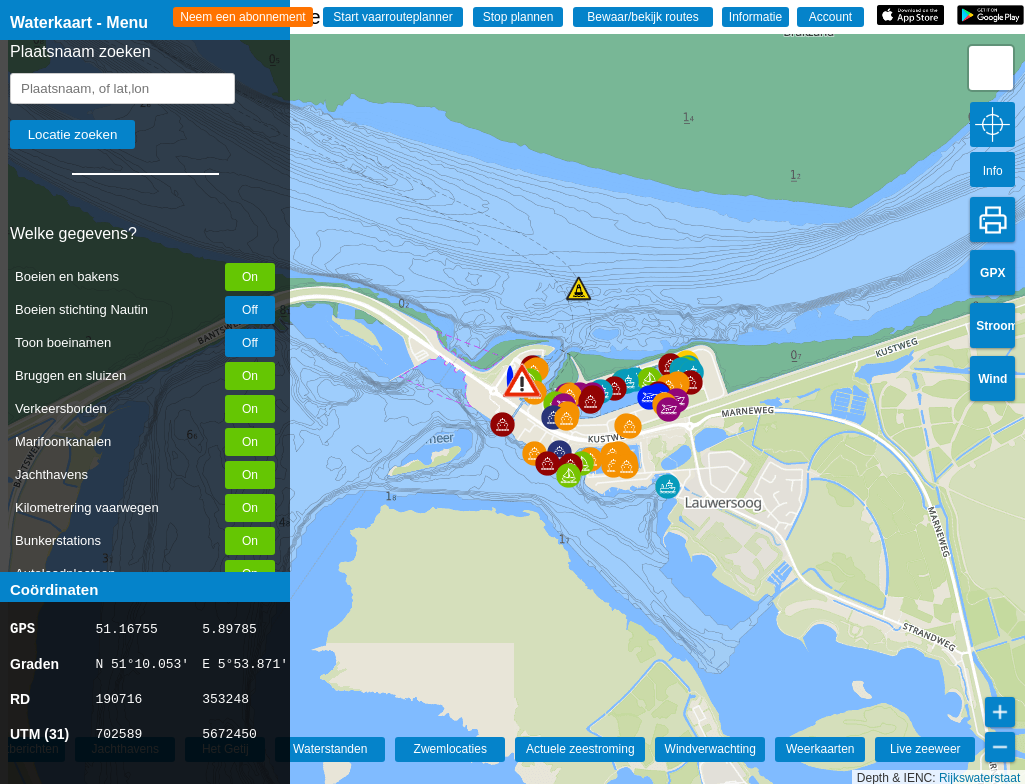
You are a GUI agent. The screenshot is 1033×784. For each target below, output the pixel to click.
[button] (502, 424)
